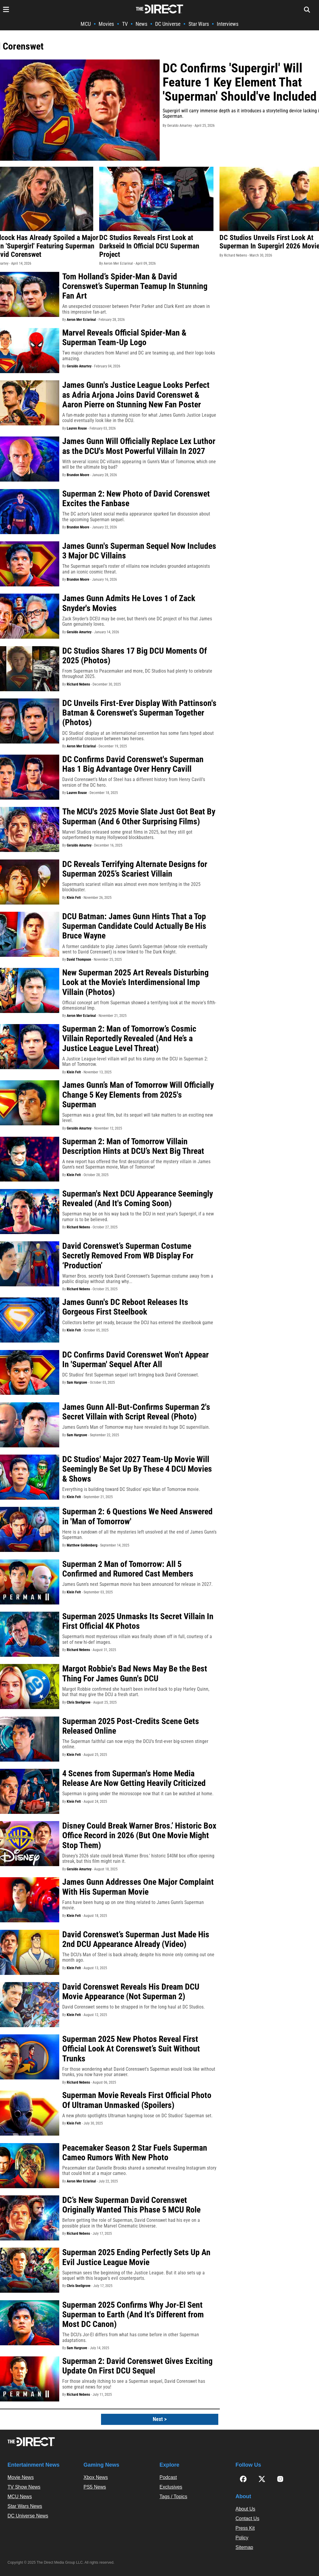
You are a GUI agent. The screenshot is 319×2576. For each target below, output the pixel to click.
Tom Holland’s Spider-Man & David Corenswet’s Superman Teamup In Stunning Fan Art (134, 286)
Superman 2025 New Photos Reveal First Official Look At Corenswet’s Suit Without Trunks (131, 2048)
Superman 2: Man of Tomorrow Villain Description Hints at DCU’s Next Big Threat (133, 1146)
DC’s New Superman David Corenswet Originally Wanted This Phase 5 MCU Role (131, 2205)
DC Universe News (28, 2515)
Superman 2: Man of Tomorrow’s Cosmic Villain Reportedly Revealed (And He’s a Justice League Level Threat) (129, 1038)
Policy (241, 2537)
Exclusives (171, 2486)
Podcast (168, 2477)
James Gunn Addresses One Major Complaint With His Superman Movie (138, 1886)
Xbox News (96, 2477)
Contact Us (247, 2518)
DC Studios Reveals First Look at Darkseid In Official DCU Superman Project (149, 245)
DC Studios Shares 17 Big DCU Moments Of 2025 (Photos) (134, 655)
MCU (86, 24)
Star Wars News (25, 2506)
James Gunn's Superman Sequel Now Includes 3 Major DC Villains (139, 551)
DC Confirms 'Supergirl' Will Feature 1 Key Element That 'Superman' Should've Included (240, 82)
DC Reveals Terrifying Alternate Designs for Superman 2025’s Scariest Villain (134, 869)
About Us (245, 2508)
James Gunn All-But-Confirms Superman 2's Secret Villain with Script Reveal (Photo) (136, 1412)
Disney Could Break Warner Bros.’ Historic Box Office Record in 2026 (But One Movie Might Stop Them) (139, 1835)
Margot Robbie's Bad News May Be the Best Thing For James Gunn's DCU (134, 1673)
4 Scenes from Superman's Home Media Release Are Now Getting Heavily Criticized (134, 1778)
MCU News (20, 2496)
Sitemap (244, 2547)
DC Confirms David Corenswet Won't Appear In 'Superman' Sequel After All (135, 1359)
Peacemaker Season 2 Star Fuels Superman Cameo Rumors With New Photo (134, 2152)
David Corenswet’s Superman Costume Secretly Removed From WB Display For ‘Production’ (127, 1255)
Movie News (21, 2477)
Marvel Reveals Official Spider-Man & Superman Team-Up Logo (124, 337)
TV (125, 24)
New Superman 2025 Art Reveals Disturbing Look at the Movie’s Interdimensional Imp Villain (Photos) (135, 982)
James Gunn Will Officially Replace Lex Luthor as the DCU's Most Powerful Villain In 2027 (138, 446)
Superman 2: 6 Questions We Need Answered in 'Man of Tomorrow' (137, 1516)
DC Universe (167, 24)
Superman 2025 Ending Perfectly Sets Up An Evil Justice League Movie (136, 2257)
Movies (106, 24)
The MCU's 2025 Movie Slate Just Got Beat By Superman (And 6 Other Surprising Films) (138, 816)
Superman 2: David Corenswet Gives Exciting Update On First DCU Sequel (137, 2366)
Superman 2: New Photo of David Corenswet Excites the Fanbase (136, 498)
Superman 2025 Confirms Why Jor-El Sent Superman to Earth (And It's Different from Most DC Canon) (133, 2314)
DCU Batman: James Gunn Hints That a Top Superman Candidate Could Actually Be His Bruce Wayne (134, 926)
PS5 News (95, 2486)
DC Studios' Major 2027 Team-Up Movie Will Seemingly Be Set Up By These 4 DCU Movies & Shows (137, 1468)
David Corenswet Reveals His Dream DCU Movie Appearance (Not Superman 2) (130, 1991)
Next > (160, 2419)
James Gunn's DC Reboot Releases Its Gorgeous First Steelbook (125, 1307)
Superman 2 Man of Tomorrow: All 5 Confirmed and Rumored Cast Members (127, 1569)
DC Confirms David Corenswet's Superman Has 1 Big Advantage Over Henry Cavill (133, 764)
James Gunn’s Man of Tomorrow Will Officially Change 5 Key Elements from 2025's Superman (138, 1094)
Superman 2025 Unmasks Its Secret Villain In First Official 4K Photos (137, 1621)
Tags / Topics (173, 2496)
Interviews (227, 24)
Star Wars (199, 24)
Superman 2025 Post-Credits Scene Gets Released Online (130, 1726)
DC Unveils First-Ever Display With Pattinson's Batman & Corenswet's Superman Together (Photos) (139, 712)
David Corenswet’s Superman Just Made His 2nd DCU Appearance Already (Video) (135, 1939)
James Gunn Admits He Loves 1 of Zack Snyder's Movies (128, 603)
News (141, 24)
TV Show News (24, 2486)
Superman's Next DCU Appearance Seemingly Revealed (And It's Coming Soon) (137, 1198)
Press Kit (245, 2528)
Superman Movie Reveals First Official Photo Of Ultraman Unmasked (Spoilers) (136, 2100)
